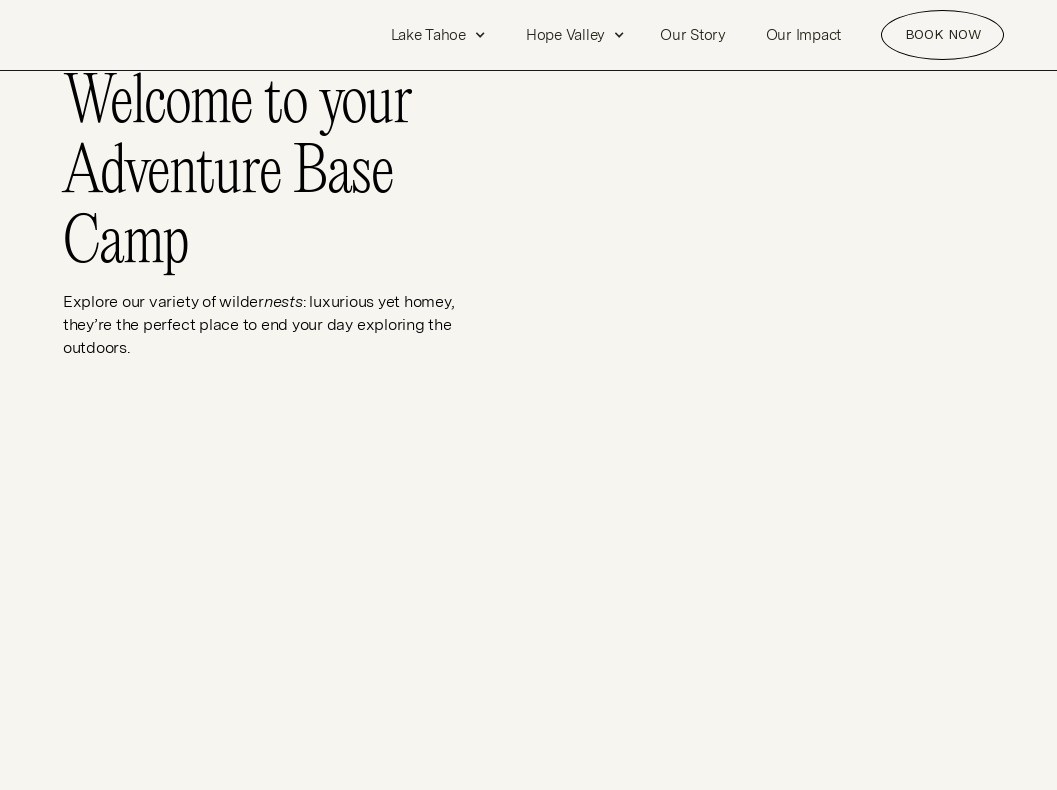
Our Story (693, 35)
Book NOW (943, 34)
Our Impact (803, 35)
